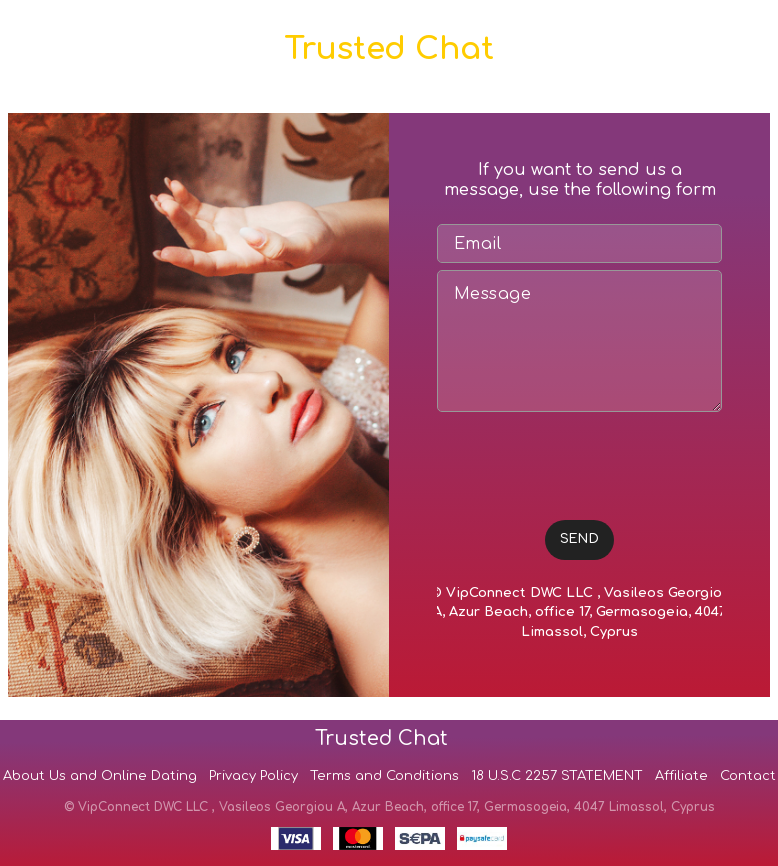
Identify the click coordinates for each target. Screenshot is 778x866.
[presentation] (589, 458)
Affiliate (681, 776)
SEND (580, 539)
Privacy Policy (253, 776)
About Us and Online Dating (100, 776)
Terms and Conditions (384, 776)
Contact (748, 776)
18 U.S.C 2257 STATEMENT (557, 776)
